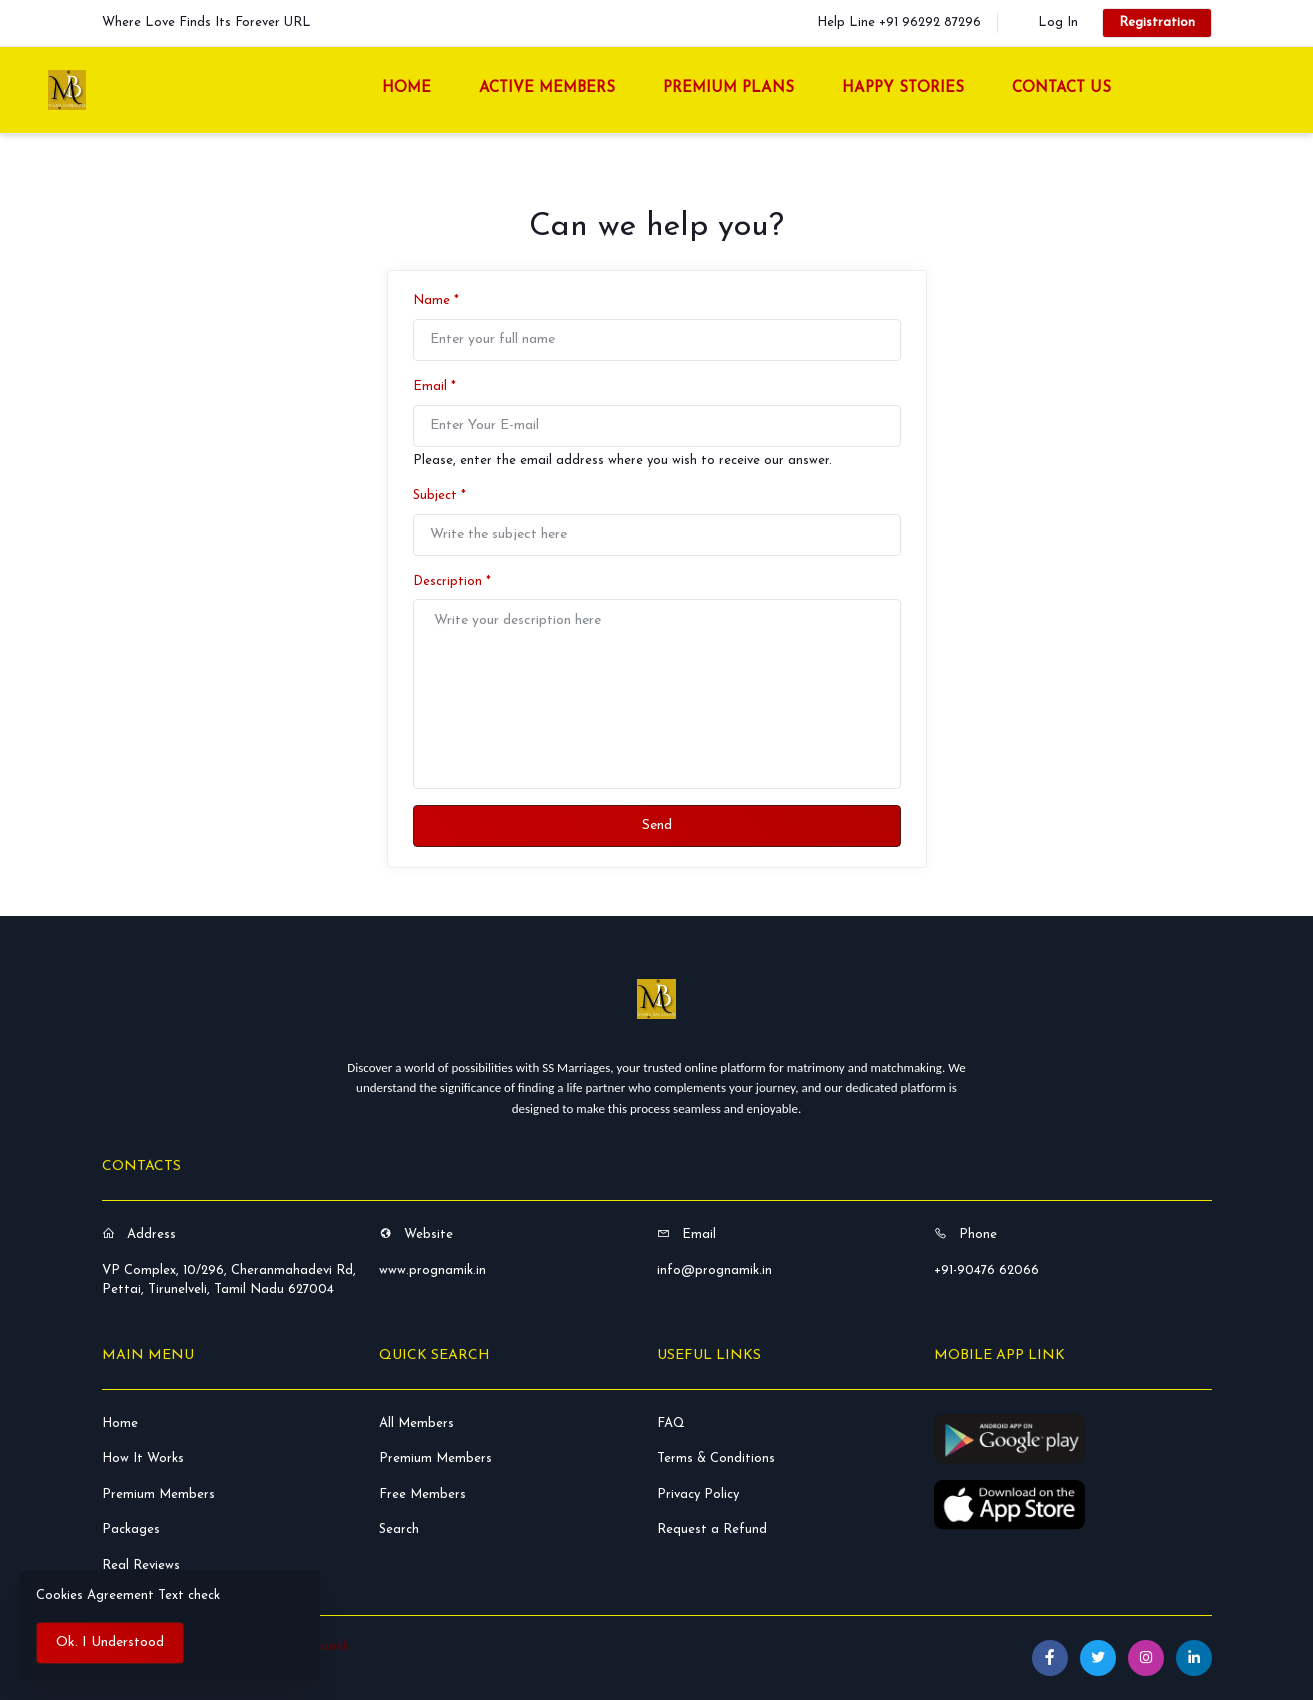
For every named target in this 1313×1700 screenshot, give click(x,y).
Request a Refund (712, 1529)
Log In (1058, 22)
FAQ (671, 1423)
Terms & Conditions (716, 1458)
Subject (439, 495)
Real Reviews (141, 1565)
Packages (131, 1529)
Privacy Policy (698, 1494)
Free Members (422, 1494)
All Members (416, 1423)
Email (434, 386)
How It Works (143, 1458)
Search (399, 1529)
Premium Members (158, 1494)
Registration (1157, 22)
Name (436, 300)
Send (657, 825)
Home (120, 1423)
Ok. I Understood (110, 1642)
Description (452, 581)
